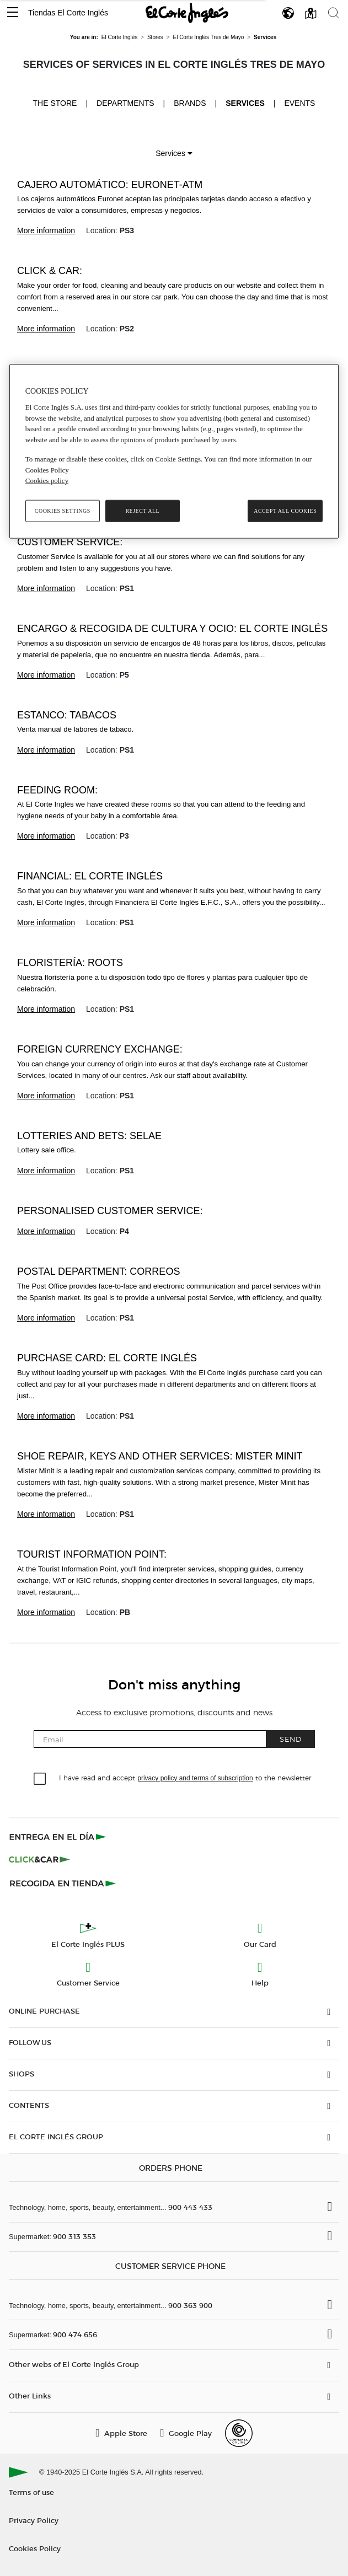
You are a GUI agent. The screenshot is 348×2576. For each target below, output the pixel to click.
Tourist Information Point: (92, 1554)
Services (245, 103)
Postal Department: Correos (98, 1271)
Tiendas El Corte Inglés (68, 12)
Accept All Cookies (285, 511)
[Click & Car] (39, 1860)
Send (291, 1739)
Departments (125, 103)
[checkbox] (40, 1779)
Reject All (142, 511)
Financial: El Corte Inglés (90, 876)
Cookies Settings (62, 511)
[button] (12, 13)
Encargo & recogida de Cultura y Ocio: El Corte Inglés (172, 628)
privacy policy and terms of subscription (195, 1778)
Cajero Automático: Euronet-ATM (109, 184)
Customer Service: (69, 542)
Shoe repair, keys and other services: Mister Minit (159, 1456)
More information (46, 230)
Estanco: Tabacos (66, 715)
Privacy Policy (33, 2520)
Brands (190, 103)
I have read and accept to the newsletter (184, 1777)
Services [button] (174, 153)
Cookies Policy (35, 2548)
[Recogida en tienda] (63, 1883)
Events (299, 103)
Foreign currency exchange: (100, 1049)
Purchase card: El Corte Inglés (107, 1358)
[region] (174, 451)
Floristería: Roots (70, 962)
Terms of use (31, 2492)
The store (55, 103)
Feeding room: (57, 790)
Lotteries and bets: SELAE (89, 1135)
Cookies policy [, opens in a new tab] (46, 480)
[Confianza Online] (239, 2433)
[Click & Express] (59, 1837)
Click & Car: (49, 270)
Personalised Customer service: (109, 1210)
